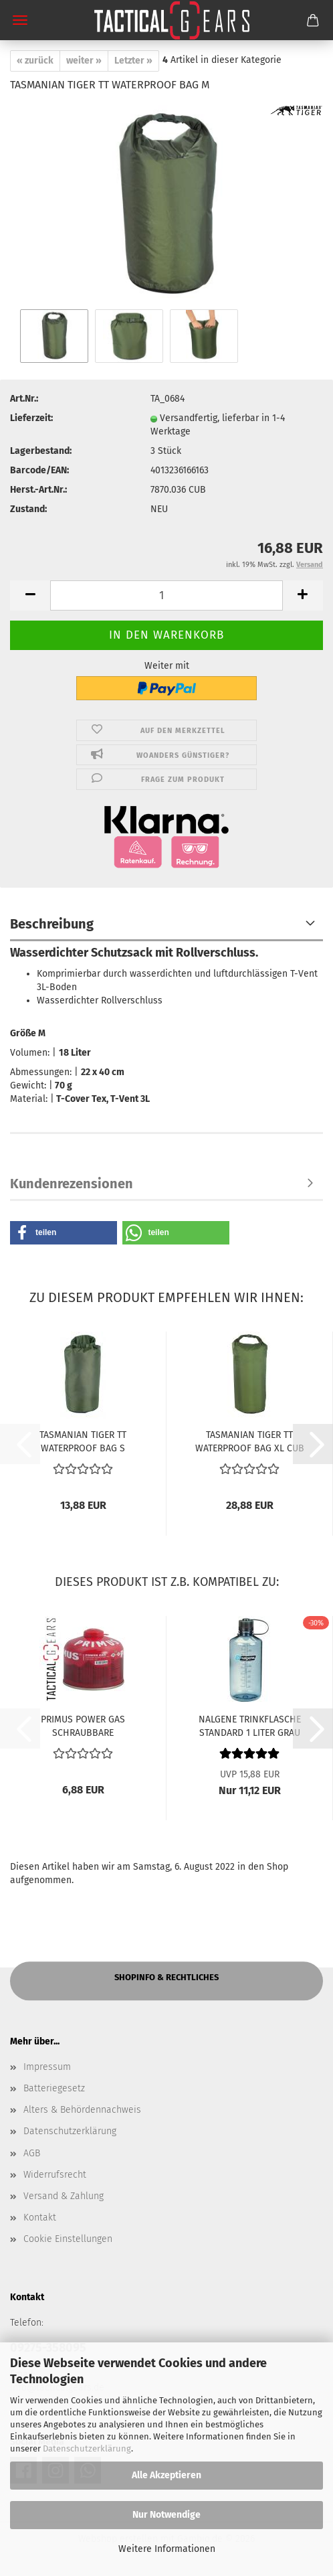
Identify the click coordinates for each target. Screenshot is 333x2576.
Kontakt (39, 2217)
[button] (30, 595)
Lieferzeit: (31, 418)
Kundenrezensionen (71, 1184)
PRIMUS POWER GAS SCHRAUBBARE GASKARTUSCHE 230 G (83, 1725)
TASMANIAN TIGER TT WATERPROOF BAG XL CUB (249, 1440)
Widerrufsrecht (54, 2174)
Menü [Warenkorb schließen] (20, 20)
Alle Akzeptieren (166, 2475)
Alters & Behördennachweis (82, 2109)
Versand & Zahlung (63, 2196)
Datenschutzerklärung (87, 2448)
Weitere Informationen (166, 2549)
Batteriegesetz (54, 2088)
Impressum (47, 2067)
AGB (31, 2153)
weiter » (84, 60)
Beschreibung (52, 924)
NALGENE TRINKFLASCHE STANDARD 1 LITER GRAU (250, 1725)
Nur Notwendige (166, 2514)
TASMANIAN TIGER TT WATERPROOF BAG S (82, 1440)
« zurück (35, 60)
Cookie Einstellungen (67, 2239)
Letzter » (133, 60)
